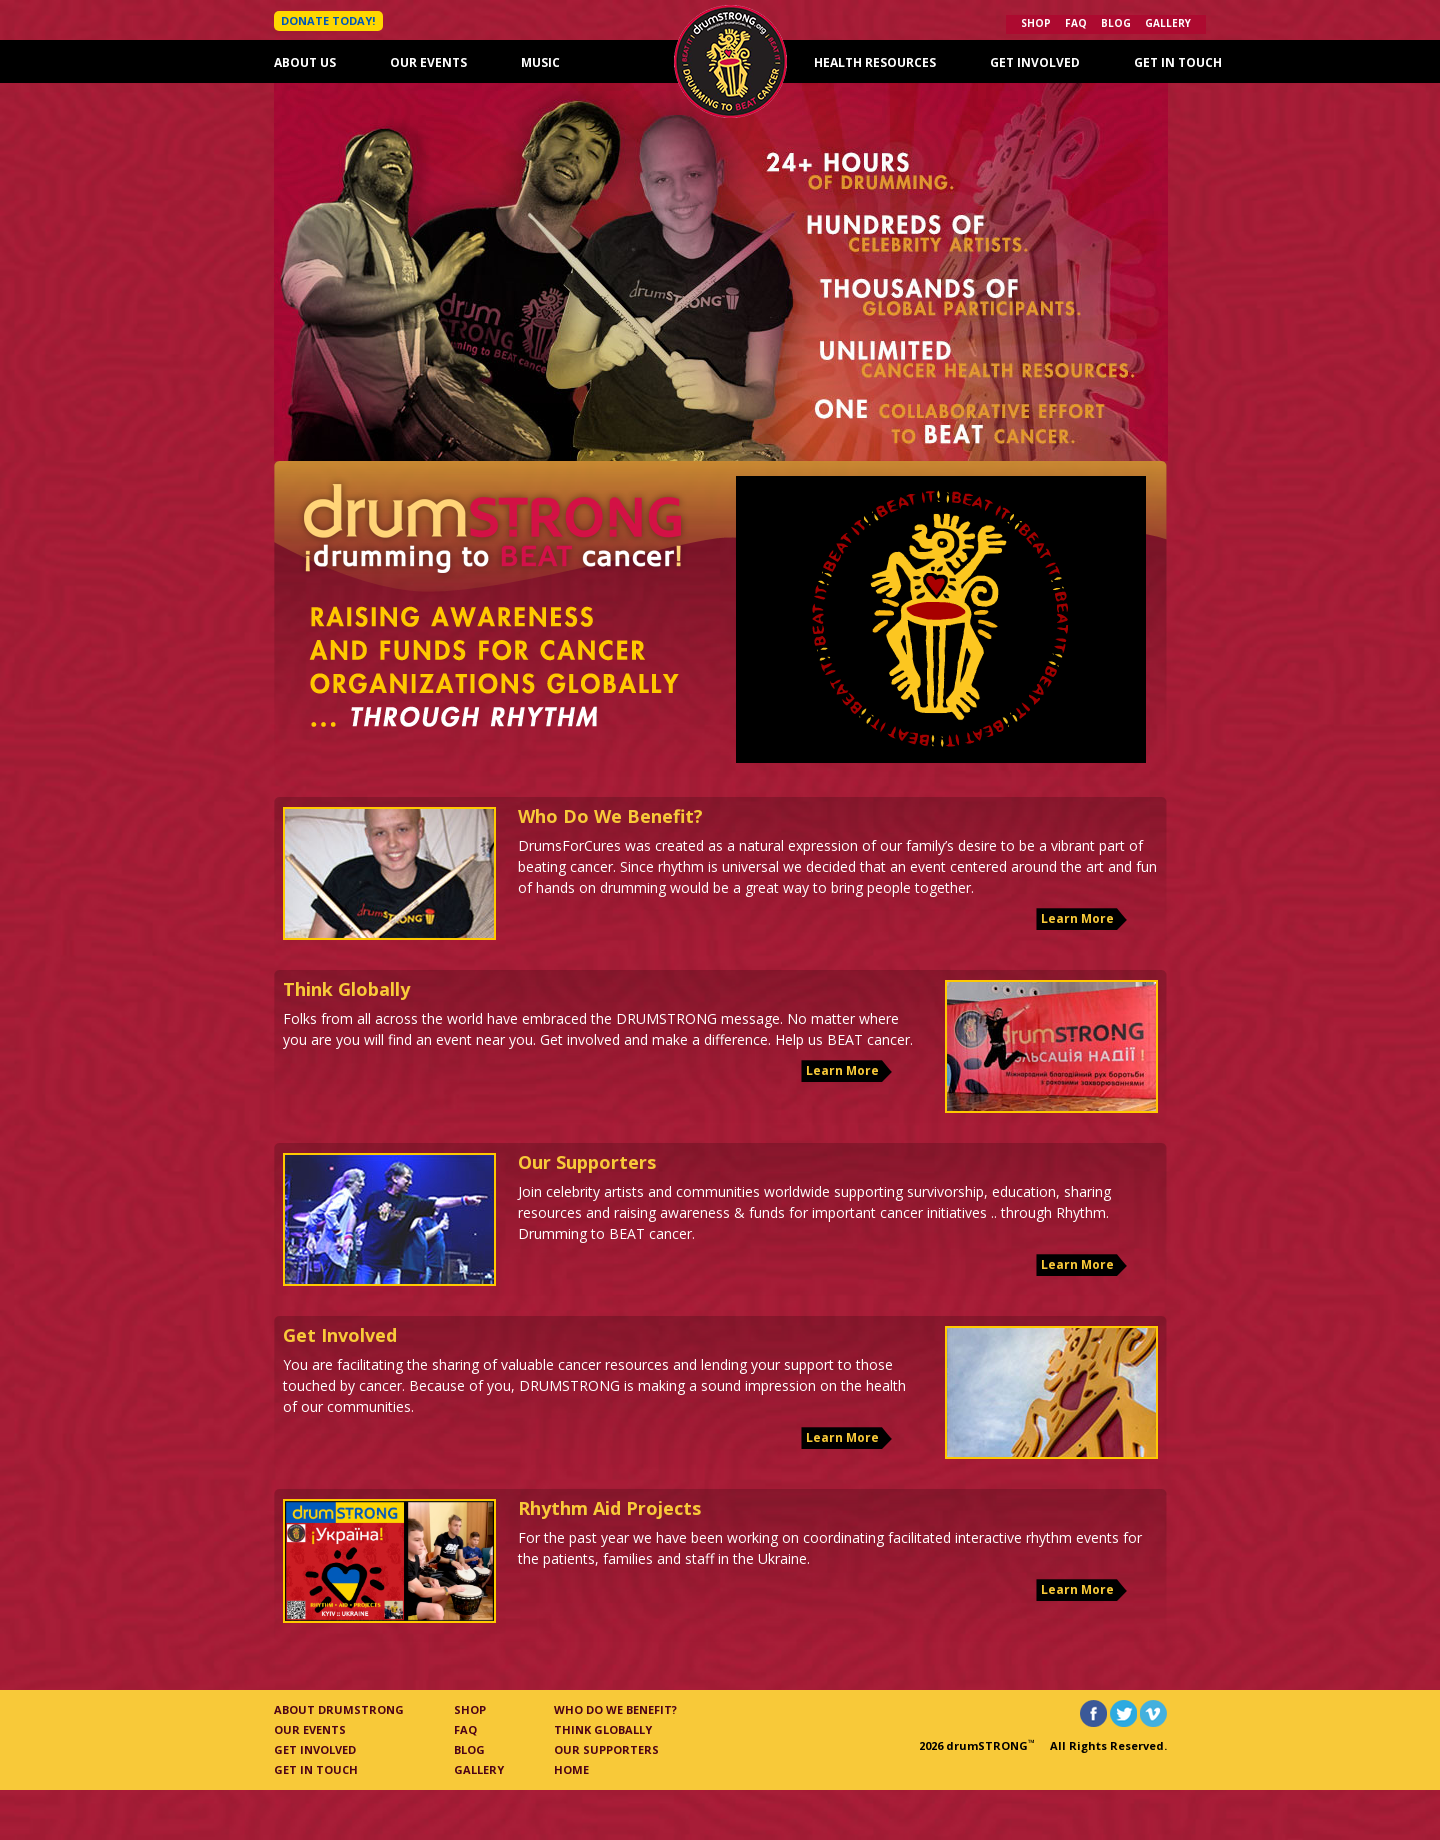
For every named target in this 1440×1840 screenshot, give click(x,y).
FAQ (1076, 23)
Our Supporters (606, 1749)
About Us (305, 62)
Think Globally (603, 1729)
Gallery (1168, 23)
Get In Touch (1178, 62)
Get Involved (1035, 62)
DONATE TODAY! (328, 20)
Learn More (1077, 918)
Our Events (428, 62)
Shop (1036, 23)
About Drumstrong (339, 1709)
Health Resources (875, 62)
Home (571, 1769)
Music (540, 62)
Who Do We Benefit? (615, 1709)
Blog (1116, 23)
